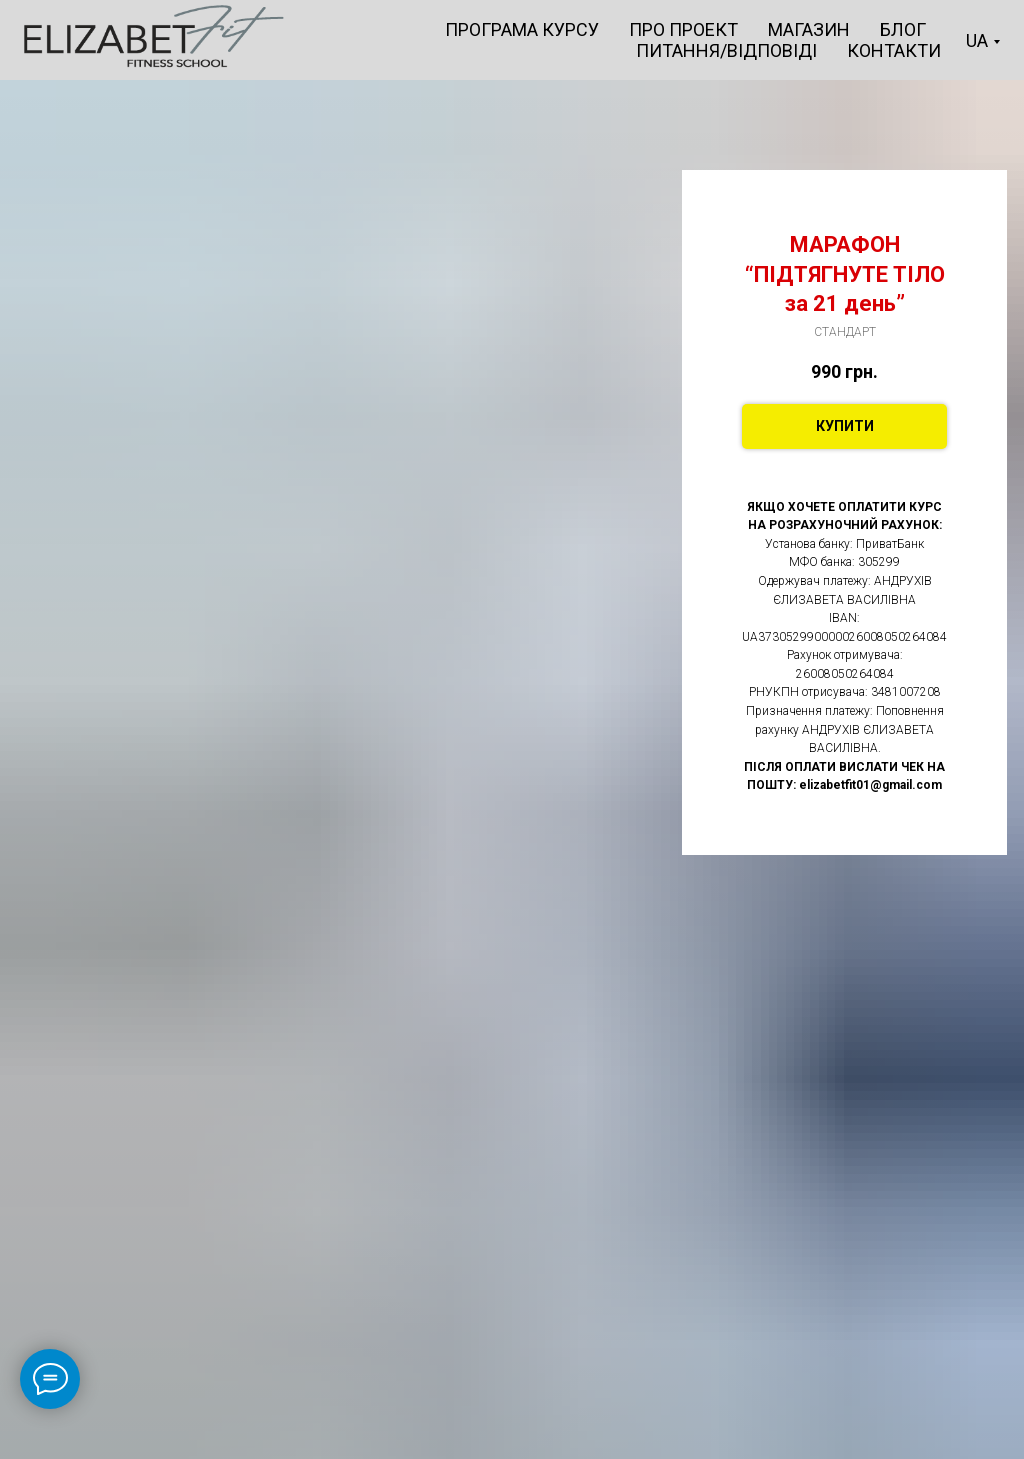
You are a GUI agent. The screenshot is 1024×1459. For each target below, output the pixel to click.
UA (977, 40)
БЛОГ (903, 29)
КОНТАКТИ (894, 50)
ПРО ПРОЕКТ (683, 29)
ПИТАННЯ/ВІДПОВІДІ (726, 50)
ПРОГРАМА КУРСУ (522, 29)
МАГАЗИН (809, 29)
